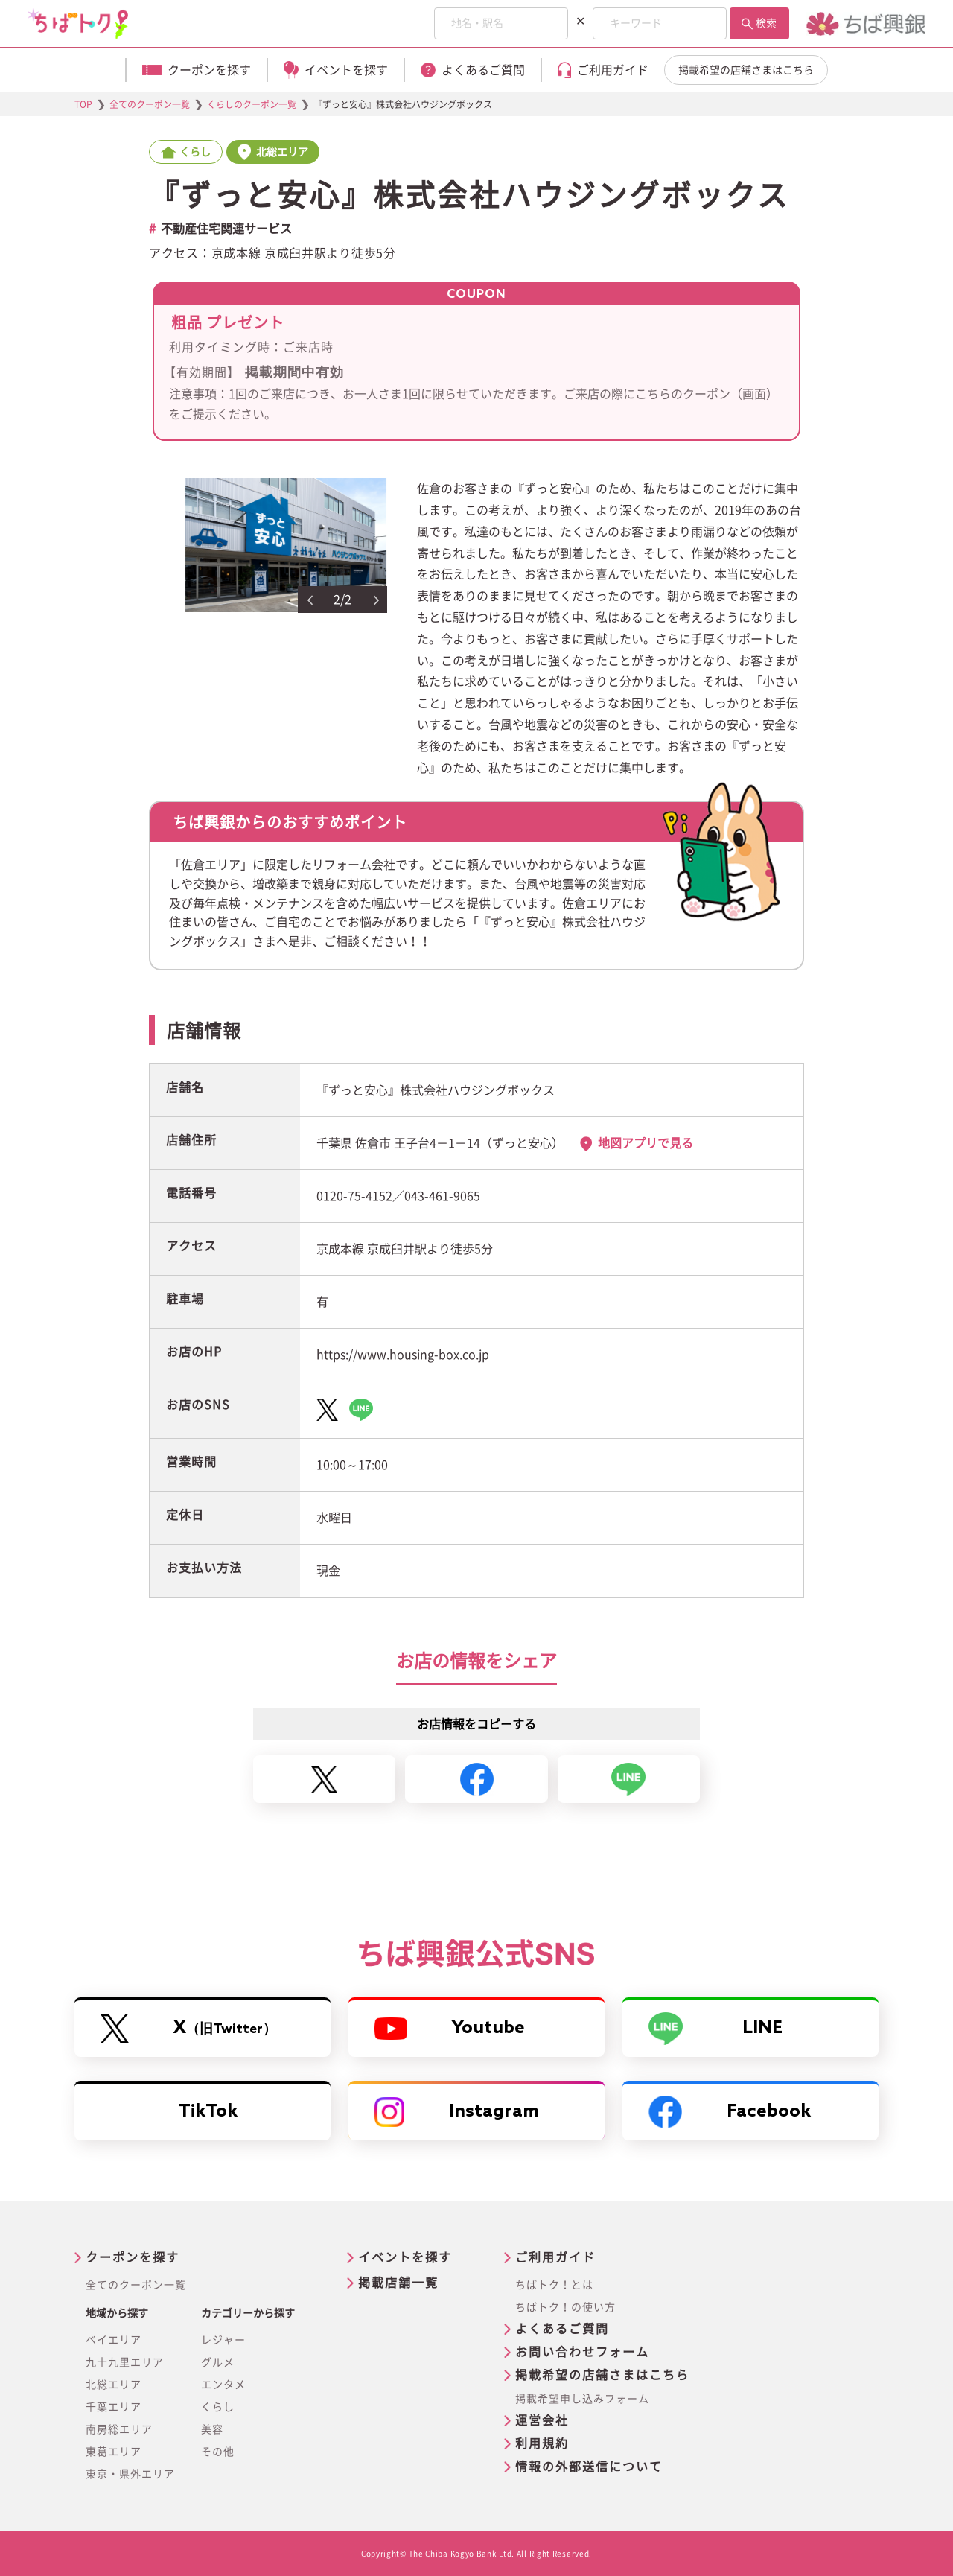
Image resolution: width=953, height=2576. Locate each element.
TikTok (208, 2111)
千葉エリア (113, 2407)
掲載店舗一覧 (398, 2283)
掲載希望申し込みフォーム (582, 2399)
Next (377, 600)
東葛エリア (113, 2451)
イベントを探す (405, 2257)
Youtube (449, 2028)
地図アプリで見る (645, 1143)
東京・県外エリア (130, 2474)
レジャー (223, 2340)
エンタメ (223, 2384)
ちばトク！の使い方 (565, 2307)
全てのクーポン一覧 (136, 2285)
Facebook (729, 2112)
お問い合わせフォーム (582, 2352)
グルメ (218, 2362)
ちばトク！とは (554, 2285)
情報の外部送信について (589, 2466)
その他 (218, 2451)
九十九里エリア (125, 2362)
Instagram (456, 2112)
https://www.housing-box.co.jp (402, 1355)
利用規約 (542, 2443)
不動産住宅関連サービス (226, 229)
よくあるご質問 (562, 2329)
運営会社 (542, 2420)
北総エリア (113, 2384)
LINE (715, 2028)
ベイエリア (113, 2340)
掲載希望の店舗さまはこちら (746, 70)
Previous (310, 600)
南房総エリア (119, 2429)
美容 (212, 2429)
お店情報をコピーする (476, 1724)
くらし (218, 2407)
